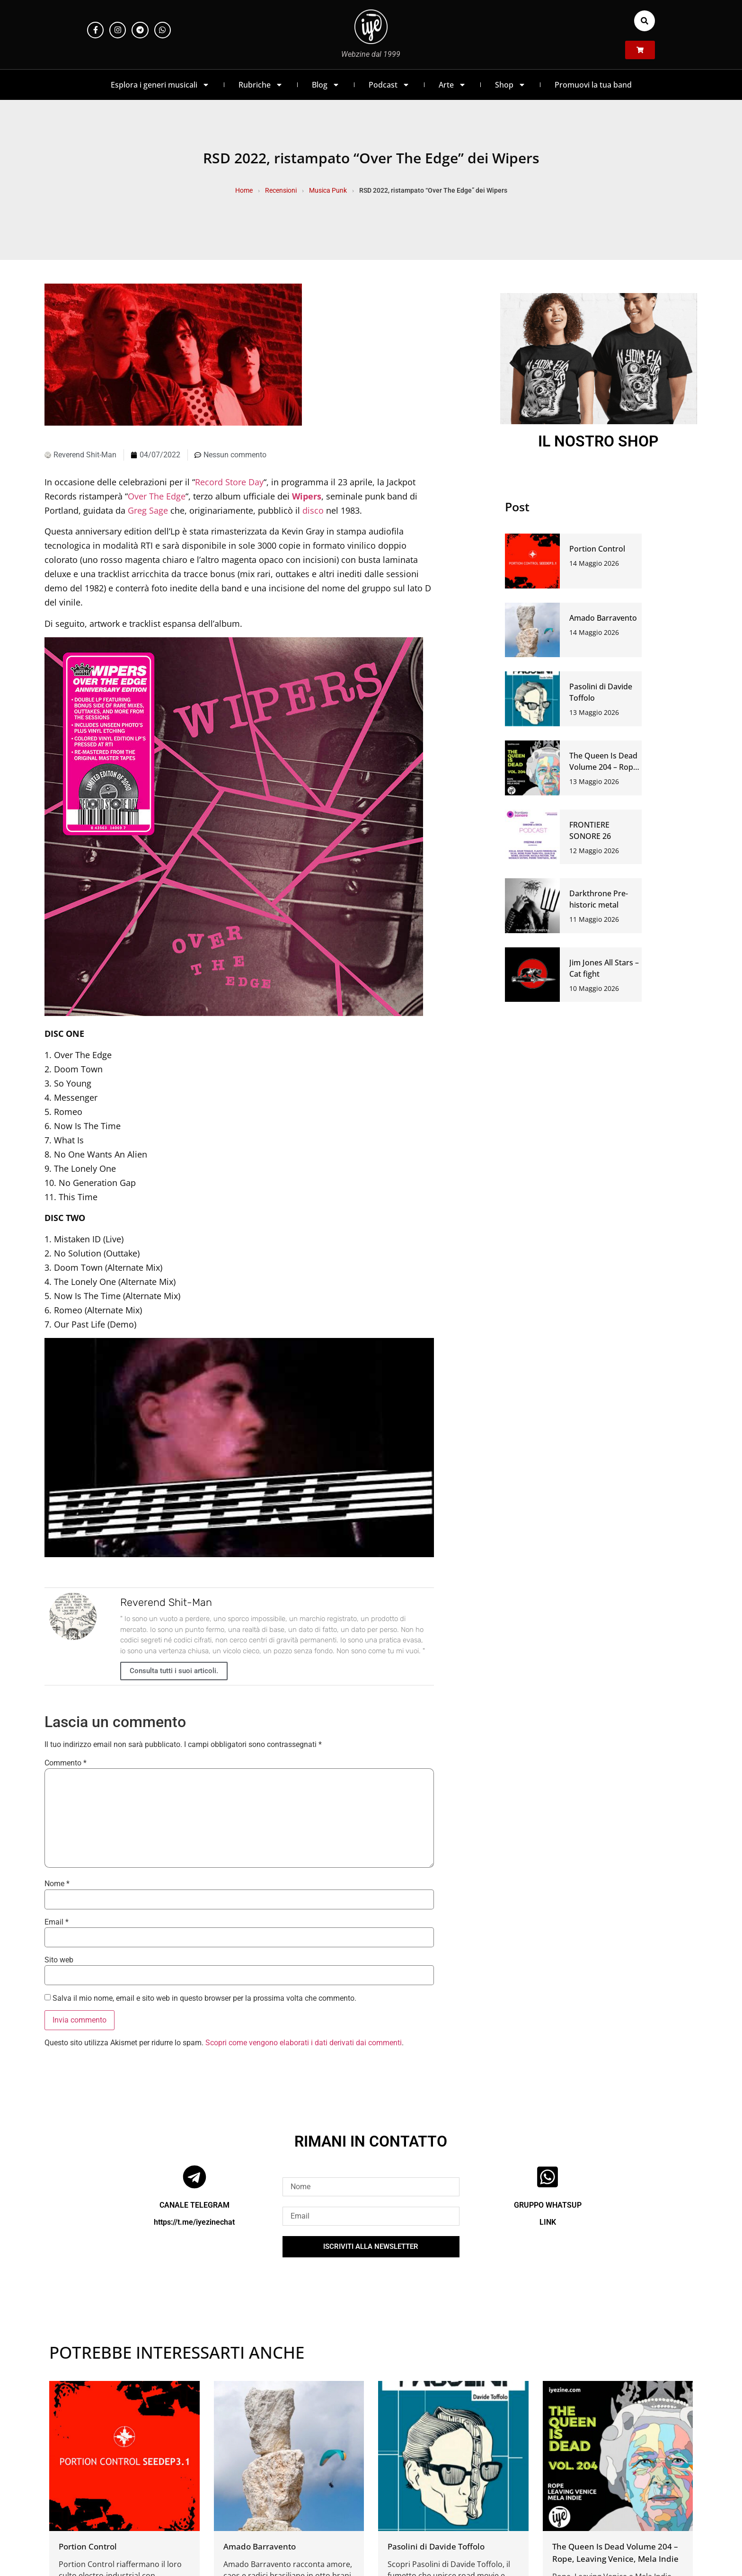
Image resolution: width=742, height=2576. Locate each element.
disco (313, 510)
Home (244, 190)
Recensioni (281, 190)
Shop (510, 84)
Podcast (389, 84)
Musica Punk (328, 190)
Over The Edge (157, 496)
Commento (65, 1763)
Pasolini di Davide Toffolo (436, 2546)
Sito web (58, 1960)
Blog (326, 84)
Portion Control (597, 549)
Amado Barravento (603, 618)
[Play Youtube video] (239, 1447)
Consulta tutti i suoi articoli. (174, 1671)
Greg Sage (148, 510)
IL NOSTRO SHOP (598, 441)
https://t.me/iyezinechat (194, 2222)
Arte (452, 84)
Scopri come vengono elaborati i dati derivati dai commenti (303, 2042)
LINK (547, 2222)
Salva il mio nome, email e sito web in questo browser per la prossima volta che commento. (204, 1998)
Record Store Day (229, 482)
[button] (644, 20)
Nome (57, 1884)
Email (56, 1922)
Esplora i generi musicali (160, 84)
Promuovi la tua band (593, 85)
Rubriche (260, 84)
